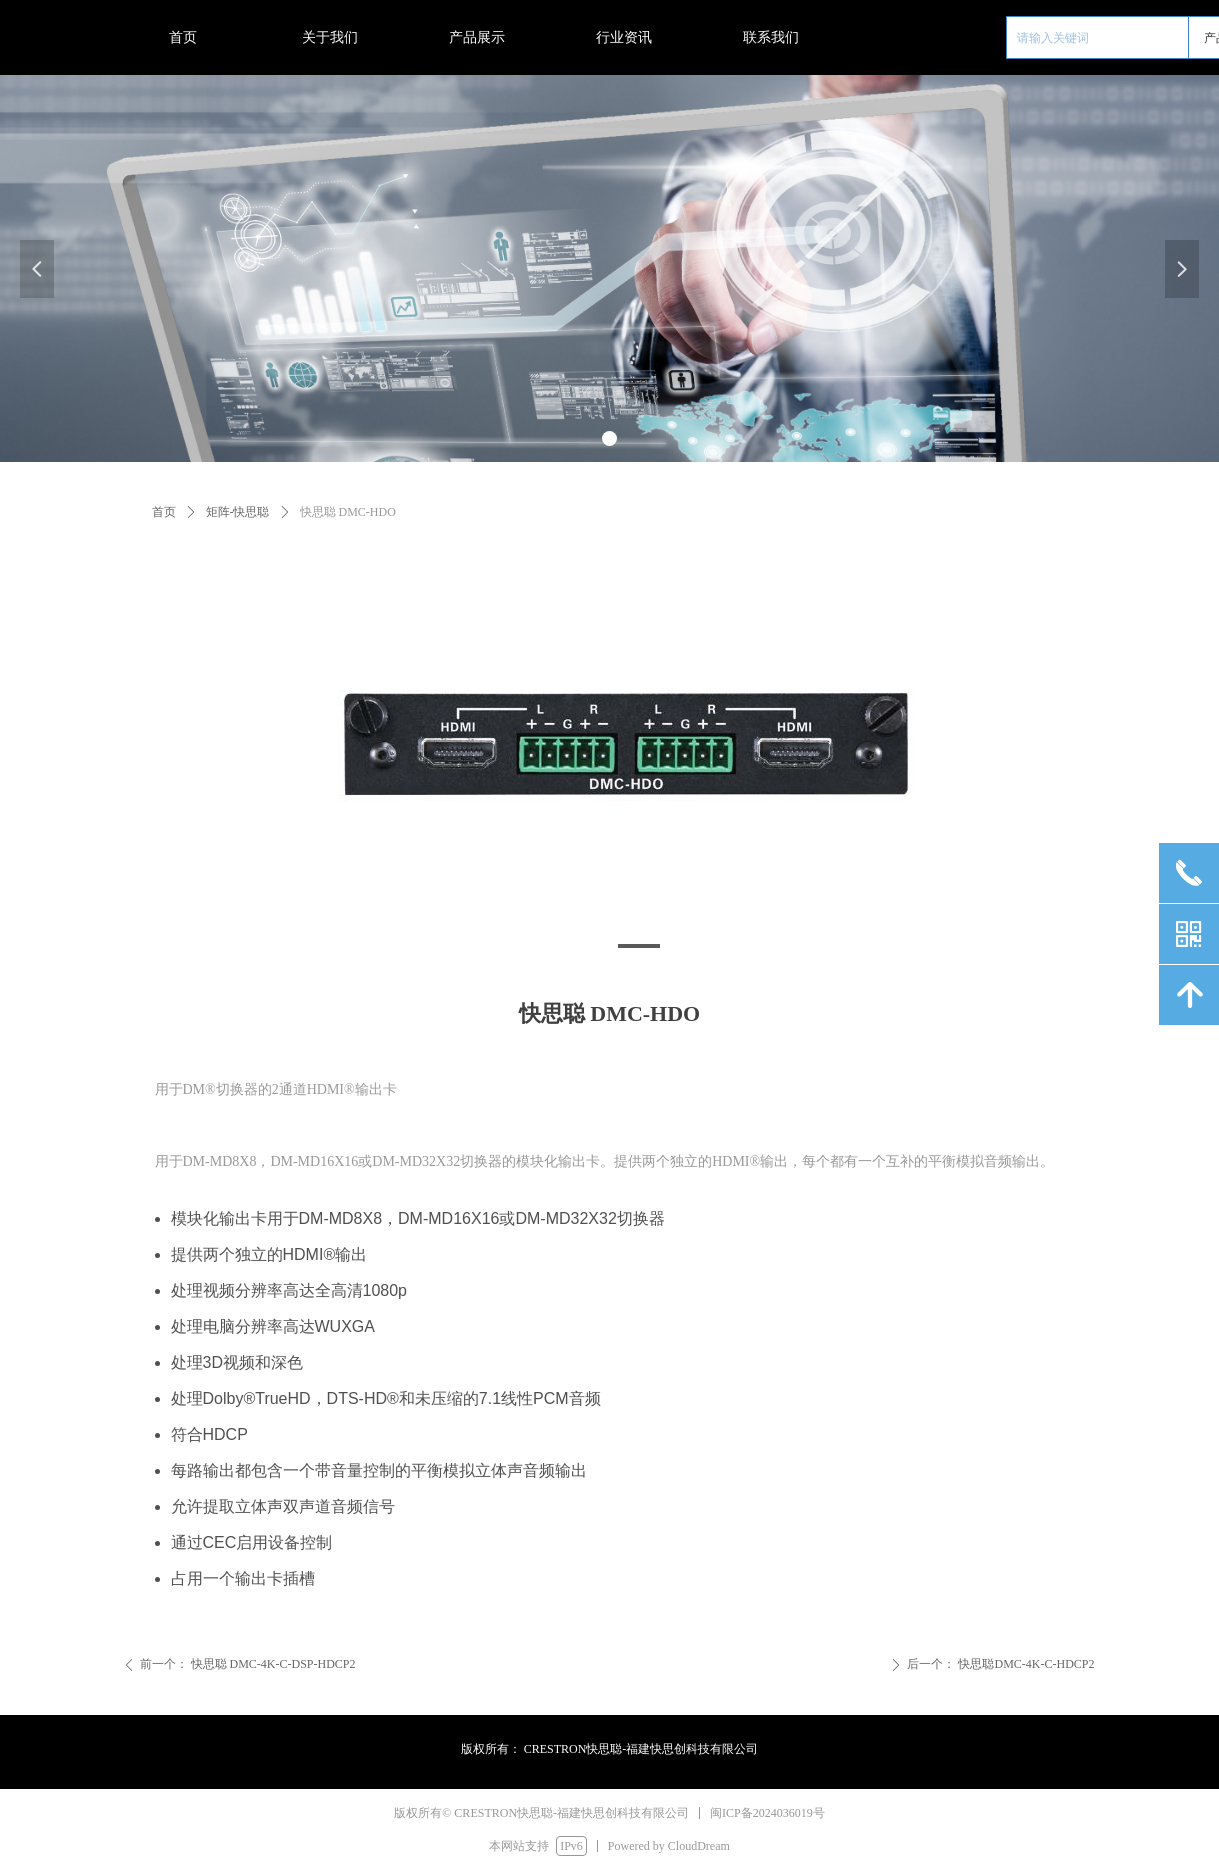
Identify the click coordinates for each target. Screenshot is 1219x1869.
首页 (164, 512)
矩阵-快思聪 (238, 512)
